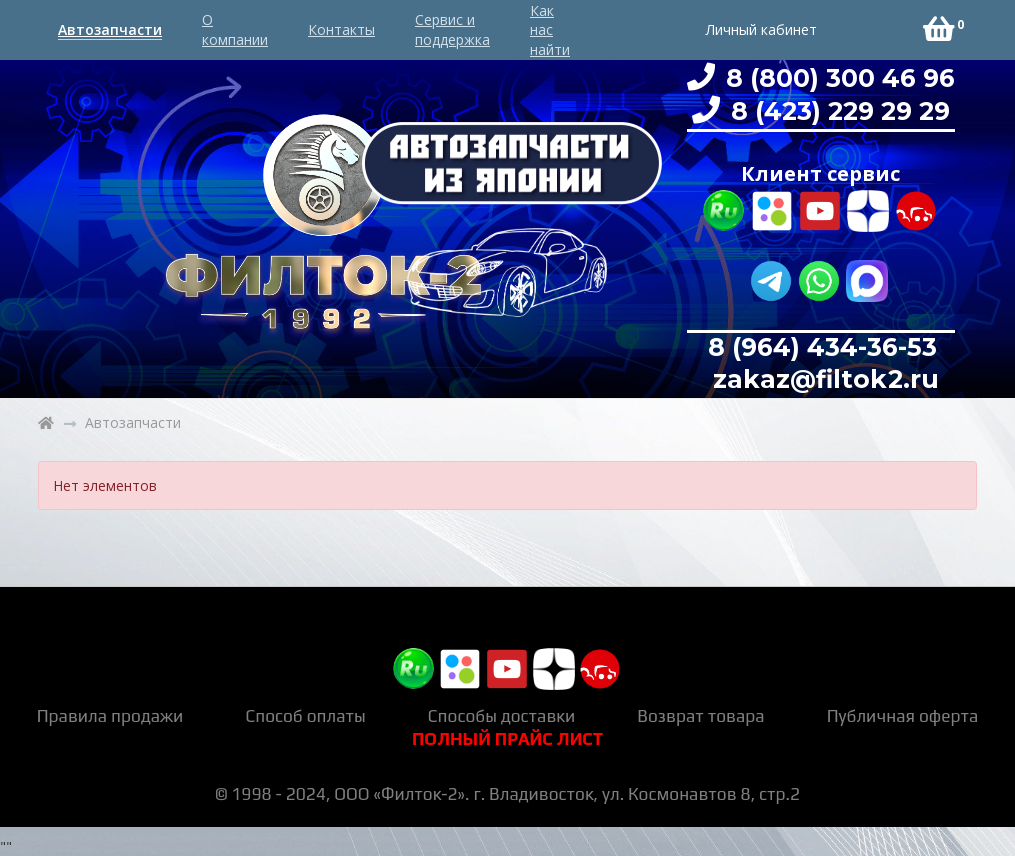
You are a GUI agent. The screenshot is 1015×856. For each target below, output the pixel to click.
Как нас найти (550, 30)
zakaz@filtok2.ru (822, 379)
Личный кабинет (761, 29)
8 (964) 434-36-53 (822, 347)
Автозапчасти (110, 29)
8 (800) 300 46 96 (837, 78)
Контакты (341, 29)
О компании (235, 29)
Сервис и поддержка (452, 29)
